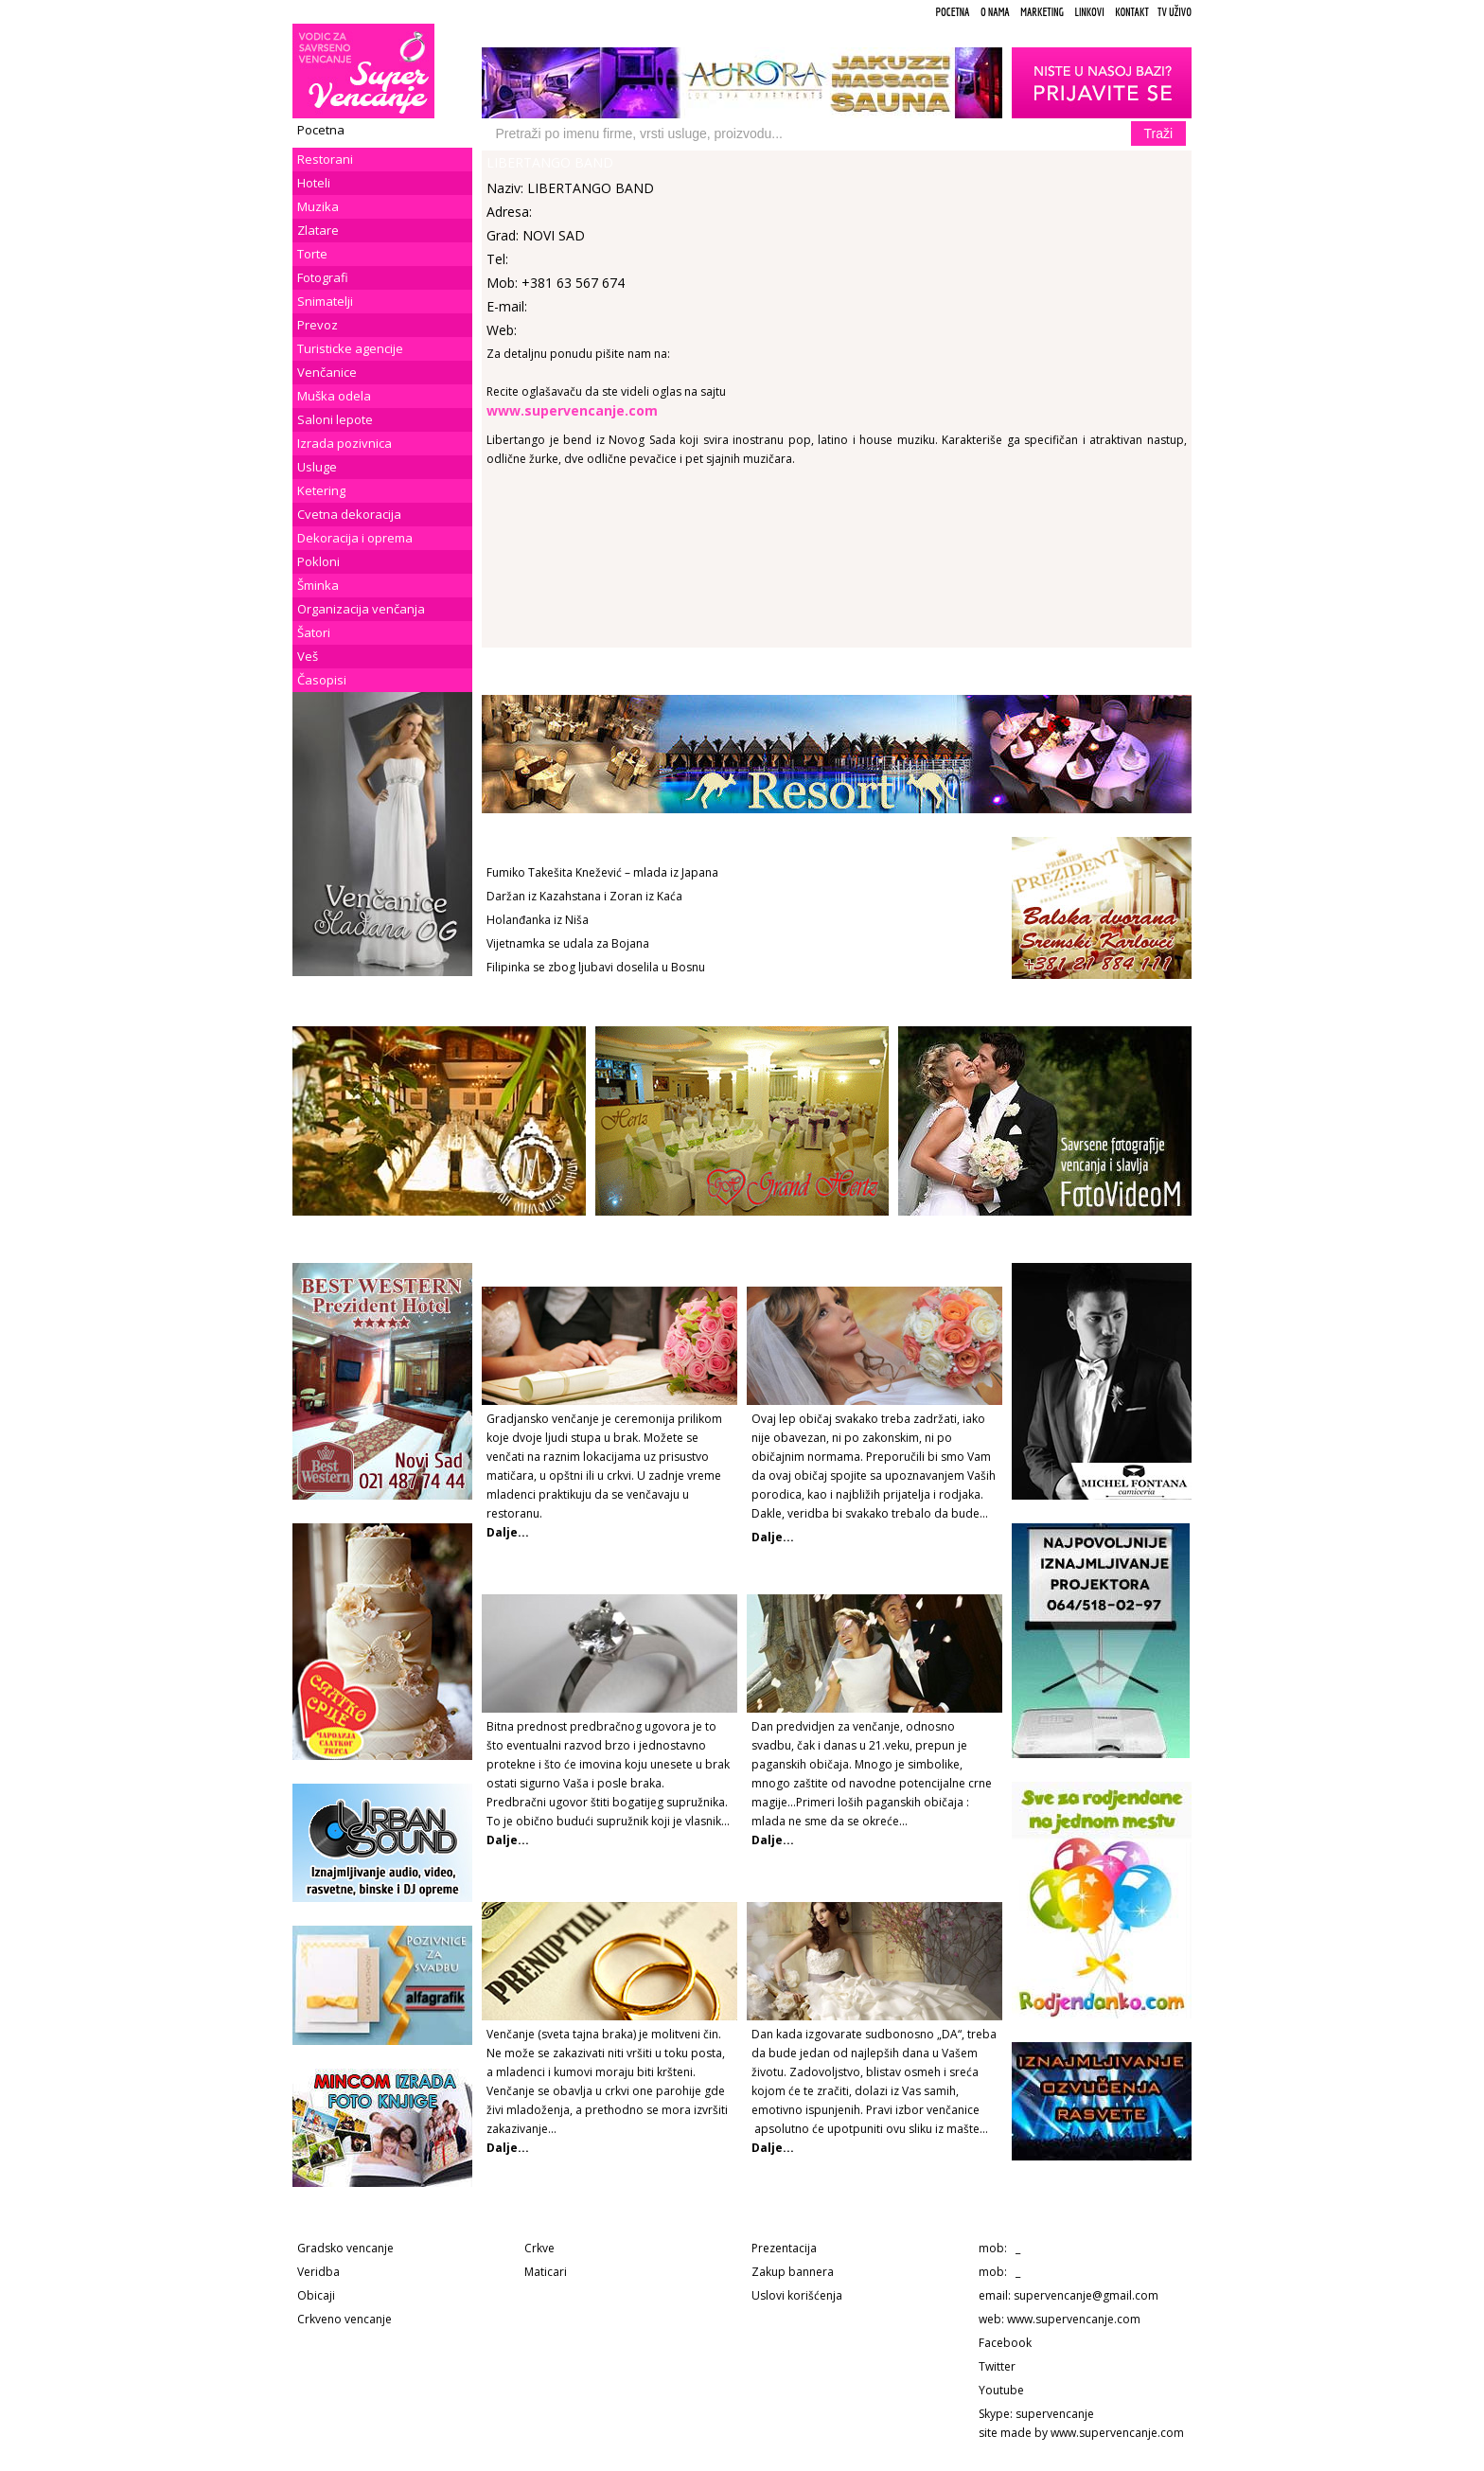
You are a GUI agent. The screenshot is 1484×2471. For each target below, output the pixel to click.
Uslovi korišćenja (796, 2295)
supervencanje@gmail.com (1086, 2295)
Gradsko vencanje (345, 2248)
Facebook (1005, 2343)
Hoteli (313, 182)
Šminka (318, 585)
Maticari (545, 2272)
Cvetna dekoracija (349, 514)
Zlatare (318, 230)
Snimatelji (325, 301)
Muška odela (334, 395)
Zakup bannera (792, 2272)
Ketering (321, 490)
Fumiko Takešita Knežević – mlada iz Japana (602, 872)
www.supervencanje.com (1073, 2319)
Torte (312, 253)
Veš (307, 656)
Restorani (325, 159)
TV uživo (1174, 12)
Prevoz (317, 324)
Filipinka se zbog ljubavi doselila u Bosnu (595, 967)
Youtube (1001, 2390)
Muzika (318, 206)
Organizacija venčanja (361, 608)
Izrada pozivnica (344, 443)
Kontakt (1132, 12)
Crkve (539, 2248)
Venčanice (327, 372)
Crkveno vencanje (344, 2319)
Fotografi (322, 277)
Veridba (318, 2272)
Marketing (1042, 12)
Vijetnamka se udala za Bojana (567, 943)
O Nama (995, 12)
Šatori (313, 632)
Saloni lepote (335, 419)
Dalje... (772, 1537)
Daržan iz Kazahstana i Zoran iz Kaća (584, 896)
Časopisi (321, 679)
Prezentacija (784, 2248)
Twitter (997, 2366)
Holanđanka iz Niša (537, 920)
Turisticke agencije (350, 348)
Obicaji (316, 2295)
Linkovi (1089, 12)
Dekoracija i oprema (355, 537)
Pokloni (318, 561)
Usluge (317, 466)
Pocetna (952, 12)
